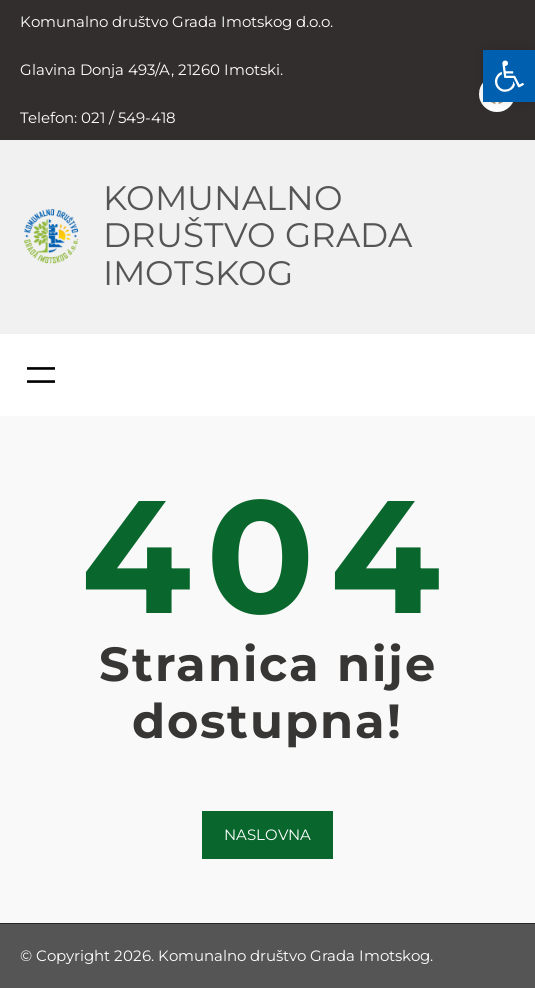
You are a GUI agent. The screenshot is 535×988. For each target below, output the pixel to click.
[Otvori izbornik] (41, 375)
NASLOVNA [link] (267, 834)
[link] (509, 76)
